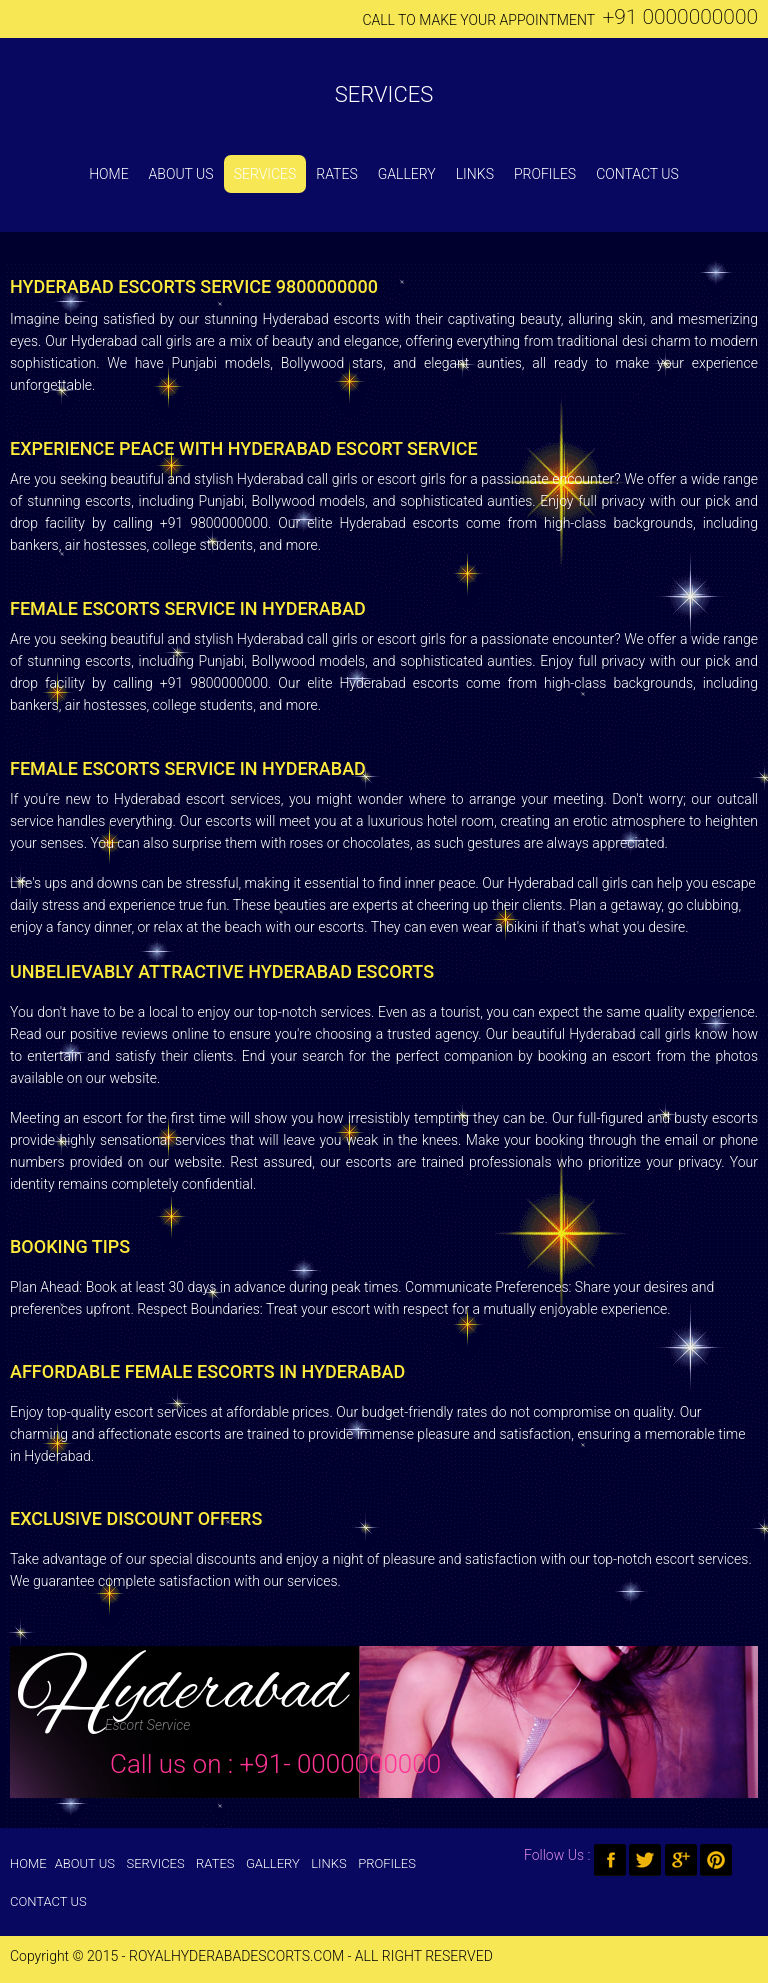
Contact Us (637, 174)
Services (384, 94)
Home (108, 174)
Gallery (407, 174)
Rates (336, 174)
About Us (181, 174)
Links (475, 174)
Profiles (545, 174)
